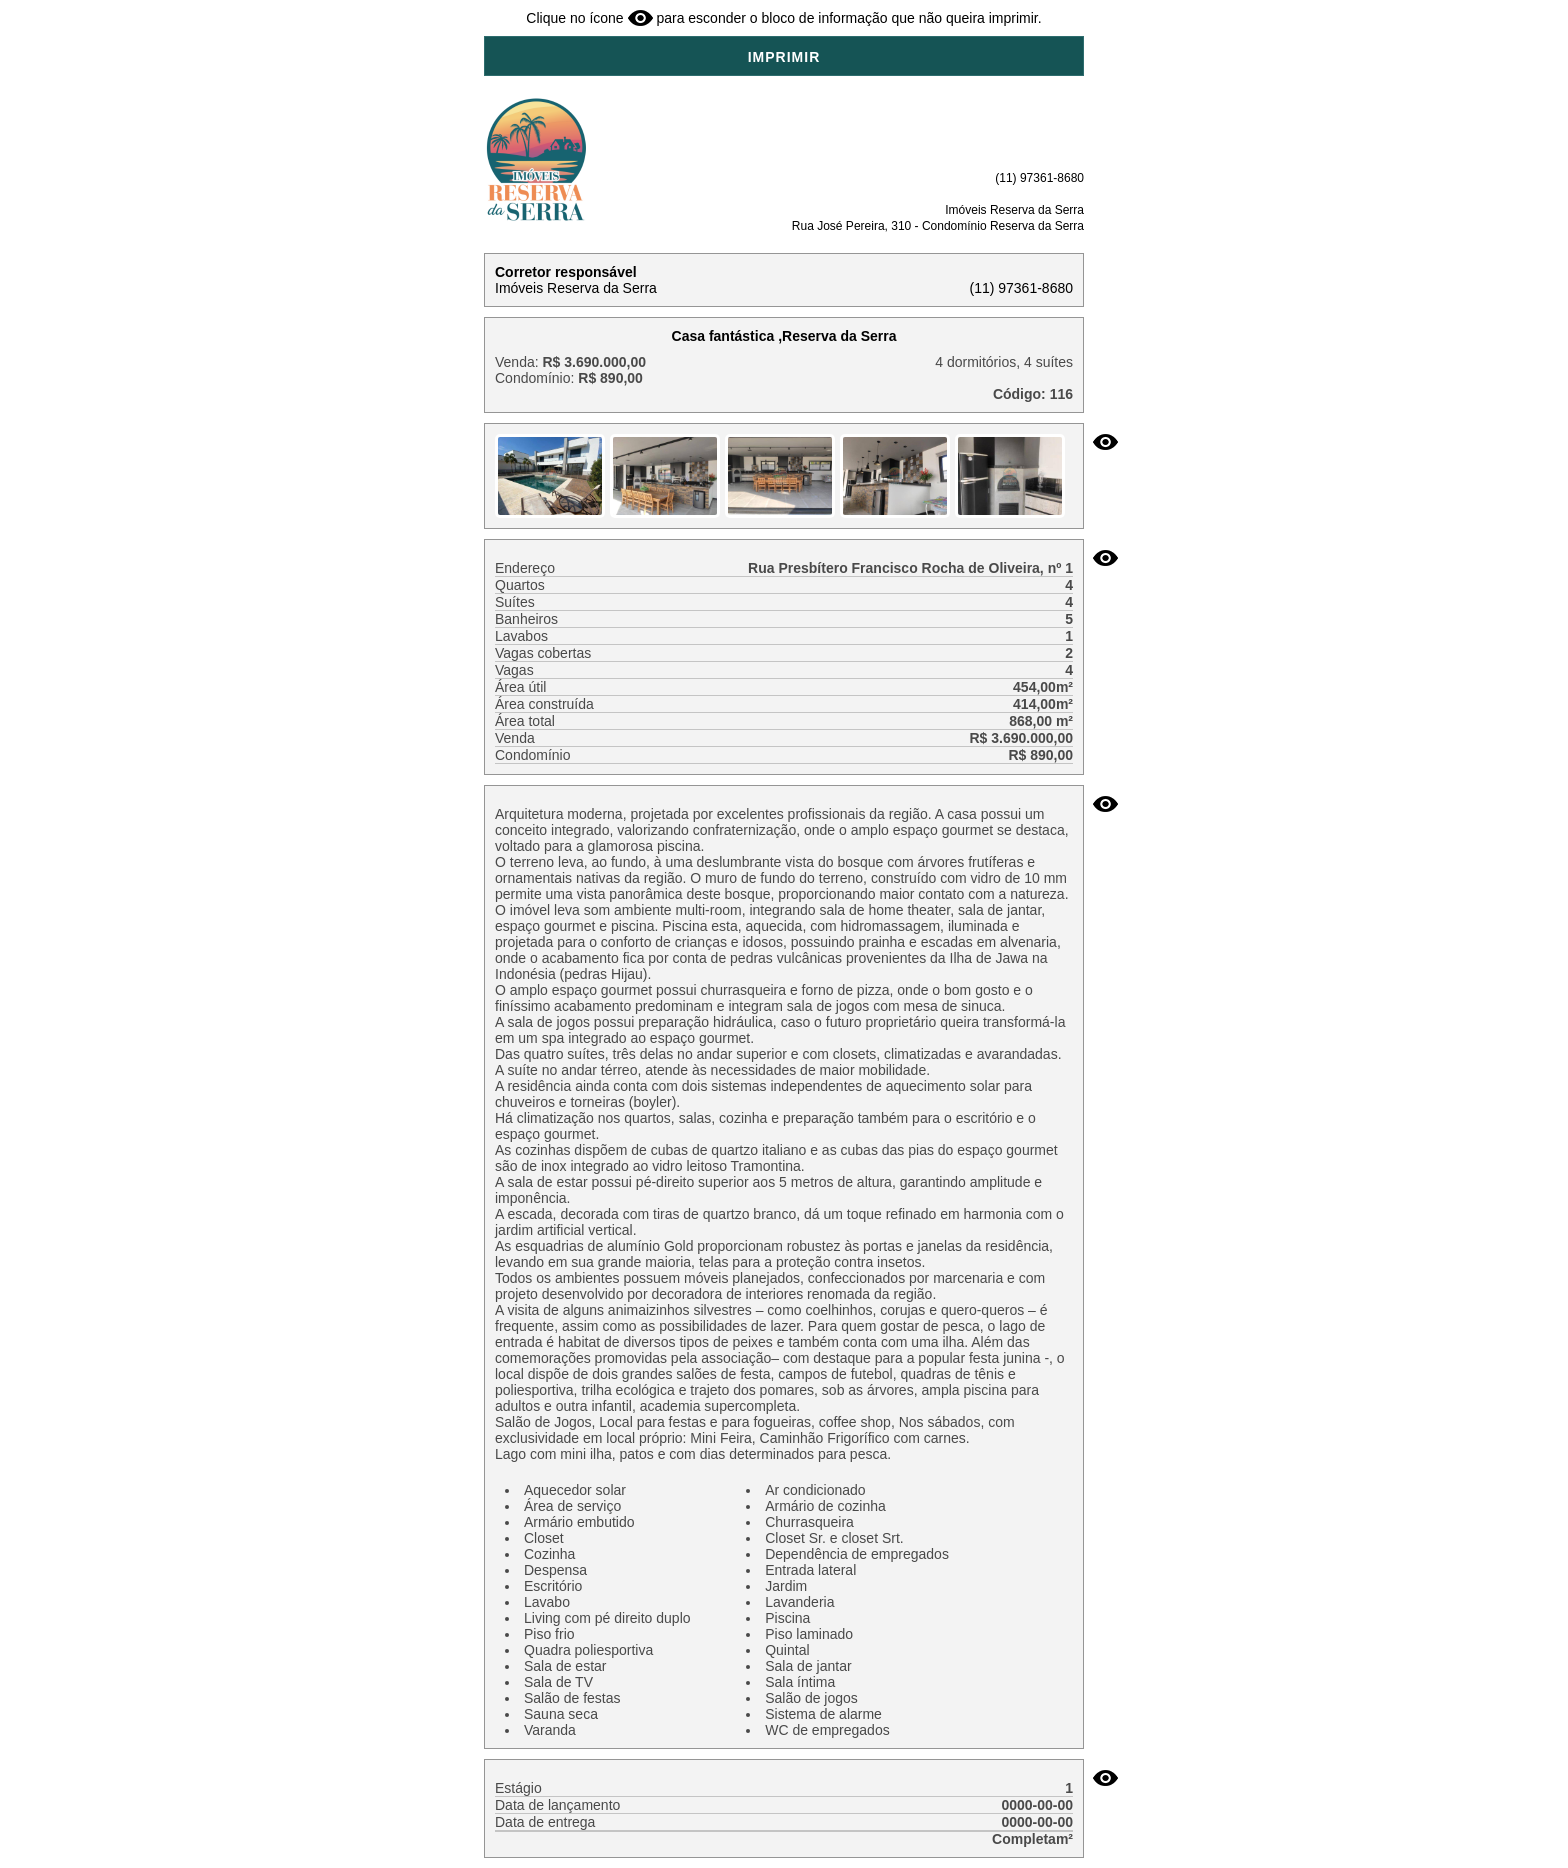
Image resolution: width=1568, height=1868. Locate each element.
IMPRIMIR (784, 57)
